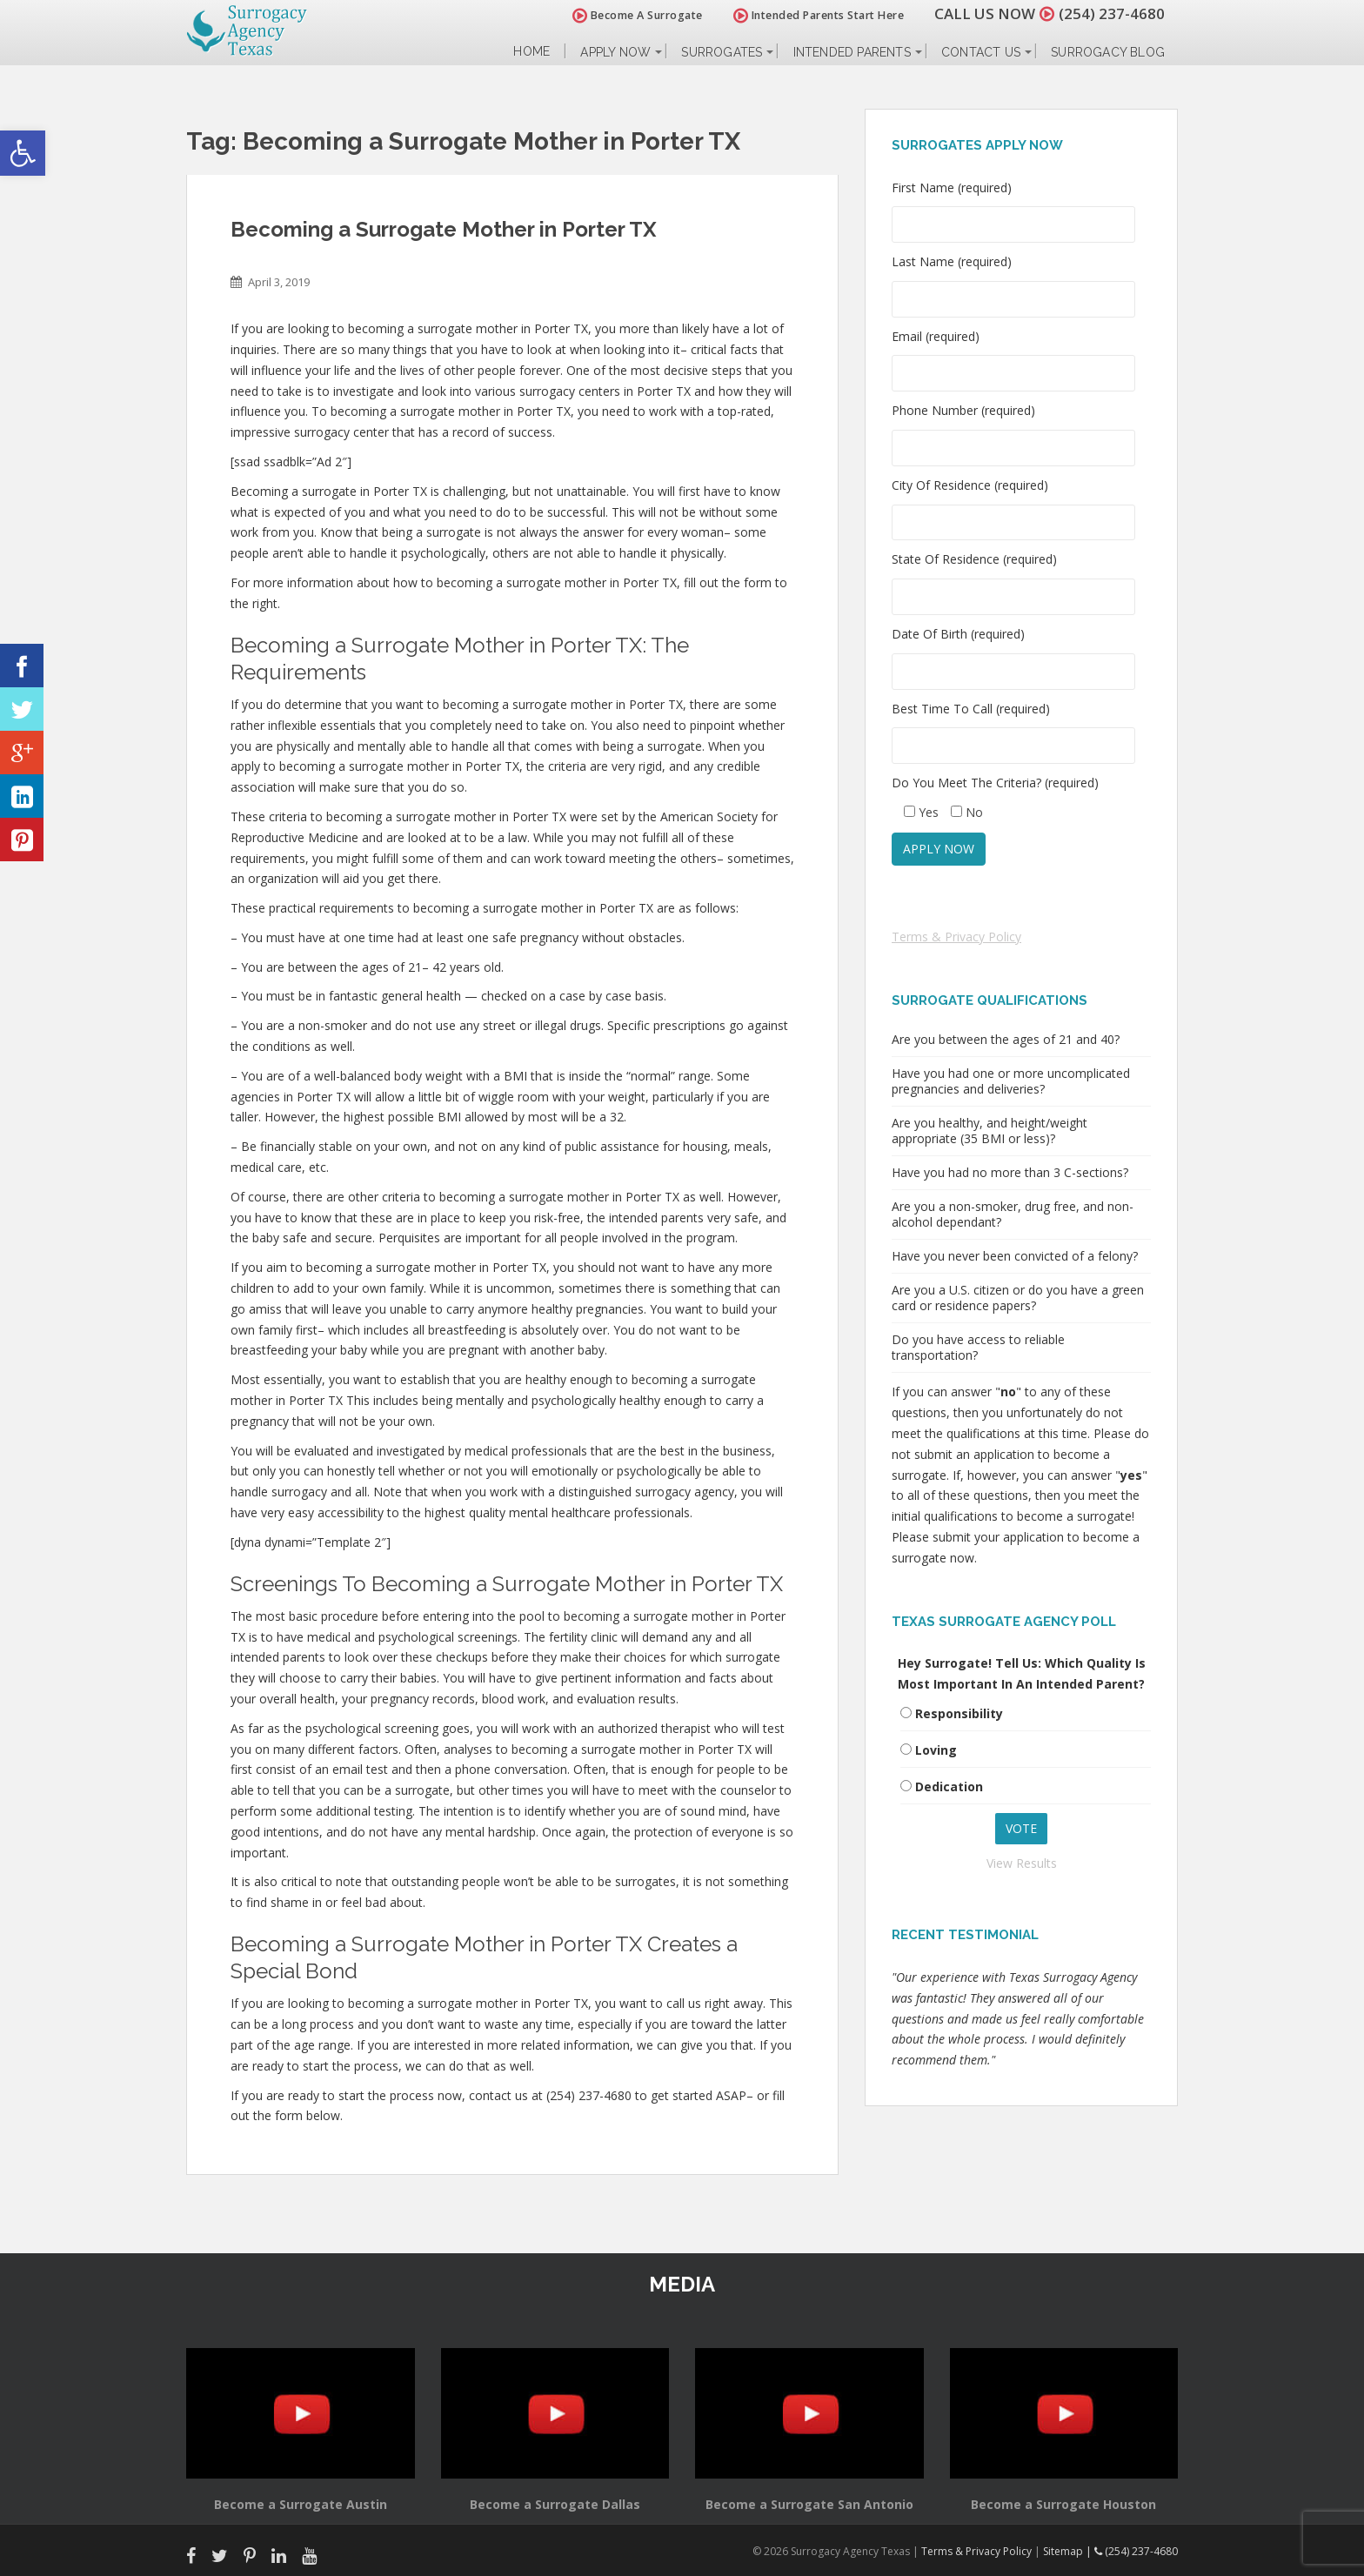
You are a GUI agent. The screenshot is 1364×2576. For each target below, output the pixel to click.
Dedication (949, 1786)
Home (531, 51)
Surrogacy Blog (1108, 52)
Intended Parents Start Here (819, 15)
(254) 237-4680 (1112, 13)
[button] (22, 153)
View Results (1021, 1863)
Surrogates (721, 52)
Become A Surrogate (637, 15)
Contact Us (980, 52)
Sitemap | (1068, 2551)
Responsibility (959, 1713)
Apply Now (615, 52)
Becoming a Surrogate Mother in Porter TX (444, 229)
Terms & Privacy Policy (956, 936)
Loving (936, 1750)
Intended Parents (852, 52)
